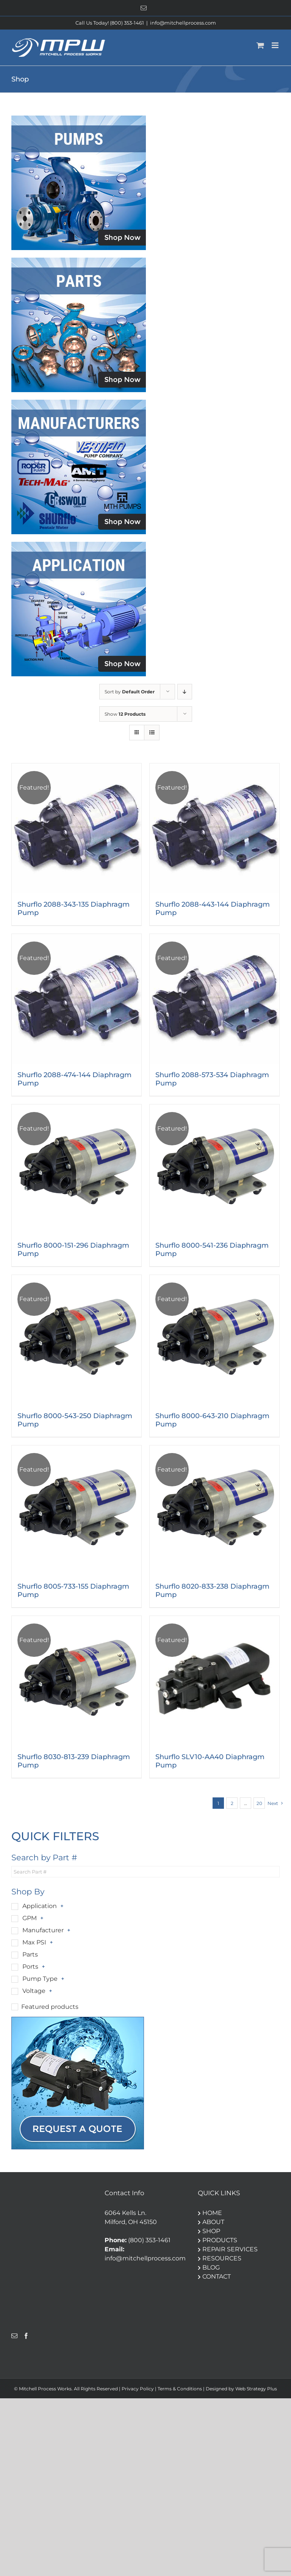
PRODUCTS (217, 2240)
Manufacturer (43, 1930)
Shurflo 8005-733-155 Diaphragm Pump (73, 1590)
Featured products (49, 2006)
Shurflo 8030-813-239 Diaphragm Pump (73, 1761)
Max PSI (34, 1942)
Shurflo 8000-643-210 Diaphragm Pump (212, 1420)
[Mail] (14, 2336)
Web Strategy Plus (256, 2388)
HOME (210, 2212)
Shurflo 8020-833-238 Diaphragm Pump (212, 1590)
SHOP (209, 2231)
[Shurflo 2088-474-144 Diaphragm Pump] (76, 999)
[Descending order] (184, 691)
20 (259, 1803)
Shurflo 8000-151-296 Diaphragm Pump (73, 1249)
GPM (29, 1918)
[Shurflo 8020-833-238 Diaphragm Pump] (214, 1510)
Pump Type (40, 1978)
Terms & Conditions (180, 2388)
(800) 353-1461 (149, 2240)
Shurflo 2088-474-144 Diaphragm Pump (74, 1079)
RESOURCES (219, 2258)
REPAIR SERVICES (228, 2249)
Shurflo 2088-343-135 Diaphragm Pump (73, 908)
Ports (30, 1966)
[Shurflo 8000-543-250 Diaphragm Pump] (76, 1340)
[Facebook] (26, 2336)
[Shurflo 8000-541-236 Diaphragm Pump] (214, 1169)
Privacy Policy (138, 2388)
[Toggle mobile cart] (260, 45)
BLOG (209, 2267)
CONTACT (214, 2276)
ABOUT (211, 2222)
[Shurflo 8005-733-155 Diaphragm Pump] (76, 1510)
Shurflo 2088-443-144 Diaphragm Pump (212, 908)
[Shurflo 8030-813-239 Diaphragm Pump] (76, 1680)
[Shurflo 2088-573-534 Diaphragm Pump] (214, 999)
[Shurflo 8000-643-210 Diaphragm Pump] (214, 1340)
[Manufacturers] (78, 402)
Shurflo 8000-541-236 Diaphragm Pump (212, 1249)
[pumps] (78, 118)
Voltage (33, 1990)
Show (125, 714)
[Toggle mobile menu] (276, 45)
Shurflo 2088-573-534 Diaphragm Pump (212, 1079)
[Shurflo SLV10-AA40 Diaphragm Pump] (214, 1680)
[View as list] (151, 732)
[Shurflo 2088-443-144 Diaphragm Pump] (214, 828)
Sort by (130, 691)
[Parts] (78, 260)
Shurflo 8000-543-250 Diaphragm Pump (74, 1420)
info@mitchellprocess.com (183, 23)
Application (39, 1906)
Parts (30, 1954)
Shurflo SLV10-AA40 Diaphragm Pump (209, 1761)
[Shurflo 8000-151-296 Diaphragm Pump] (76, 1169)
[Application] (78, 544)
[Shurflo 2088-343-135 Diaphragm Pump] (76, 828)
